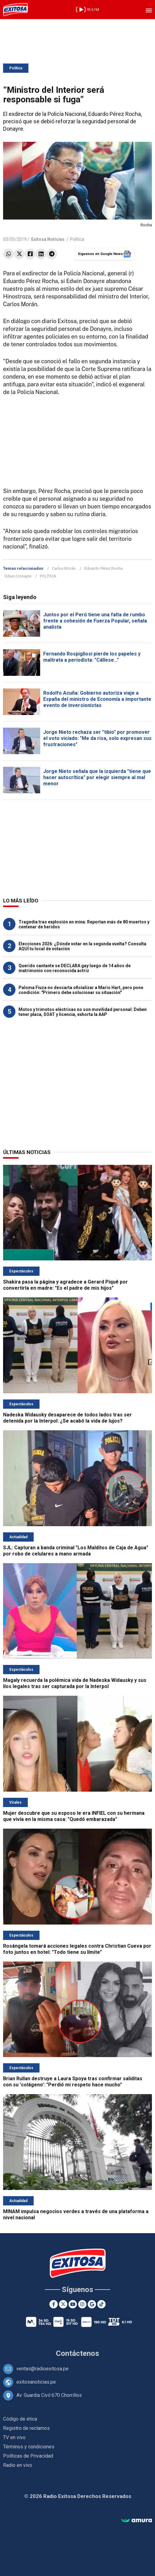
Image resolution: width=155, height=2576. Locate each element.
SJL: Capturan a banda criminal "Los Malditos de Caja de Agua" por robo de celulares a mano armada (75, 1551)
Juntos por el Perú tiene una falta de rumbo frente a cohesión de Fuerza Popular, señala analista (95, 621)
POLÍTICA (48, 576)
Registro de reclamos (26, 2428)
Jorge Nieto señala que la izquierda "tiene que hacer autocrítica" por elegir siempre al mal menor (97, 777)
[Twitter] (63, 2304)
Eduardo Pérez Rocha (103, 568)
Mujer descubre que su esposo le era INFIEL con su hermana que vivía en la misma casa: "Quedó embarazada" (74, 1816)
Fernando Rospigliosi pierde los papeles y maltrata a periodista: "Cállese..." (91, 657)
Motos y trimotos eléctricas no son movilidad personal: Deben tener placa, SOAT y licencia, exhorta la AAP (83, 1012)
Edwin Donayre (18, 576)
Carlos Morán (64, 568)
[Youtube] (73, 2304)
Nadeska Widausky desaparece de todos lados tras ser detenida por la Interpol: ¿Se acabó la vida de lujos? (67, 1418)
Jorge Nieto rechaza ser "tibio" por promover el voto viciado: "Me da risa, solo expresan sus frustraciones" (97, 738)
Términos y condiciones (28, 2447)
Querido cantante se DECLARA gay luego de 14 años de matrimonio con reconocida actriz (75, 968)
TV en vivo (14, 2437)
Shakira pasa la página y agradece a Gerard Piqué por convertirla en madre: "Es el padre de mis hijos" (65, 1285)
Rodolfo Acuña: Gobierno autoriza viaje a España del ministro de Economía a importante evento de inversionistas (97, 699)
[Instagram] (82, 2304)
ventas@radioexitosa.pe (42, 2369)
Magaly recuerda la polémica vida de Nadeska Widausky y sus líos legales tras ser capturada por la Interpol (74, 1683)
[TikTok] (101, 2304)
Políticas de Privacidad (28, 2456)
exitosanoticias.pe (36, 2382)
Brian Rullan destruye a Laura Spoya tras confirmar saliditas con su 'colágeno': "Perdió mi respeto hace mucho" (72, 2082)
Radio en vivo (17, 2465)
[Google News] (92, 2304)
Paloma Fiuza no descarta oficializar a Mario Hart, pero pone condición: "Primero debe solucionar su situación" (81, 990)
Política (15, 68)
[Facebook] (53, 2304)
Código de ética (20, 2419)
